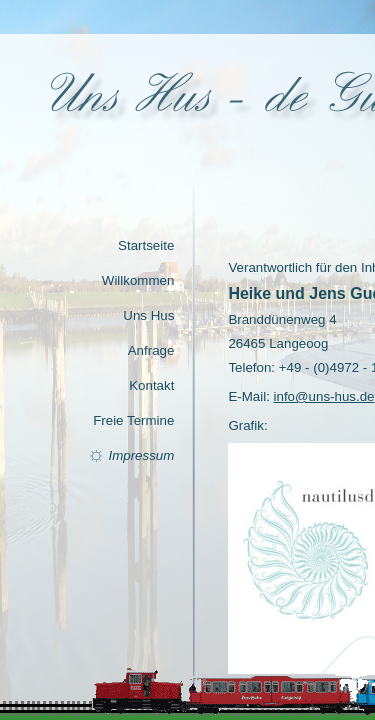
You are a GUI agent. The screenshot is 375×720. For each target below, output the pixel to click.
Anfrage (151, 350)
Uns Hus (148, 315)
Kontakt (151, 385)
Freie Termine (133, 420)
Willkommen (138, 280)
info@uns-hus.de (324, 396)
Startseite (146, 245)
